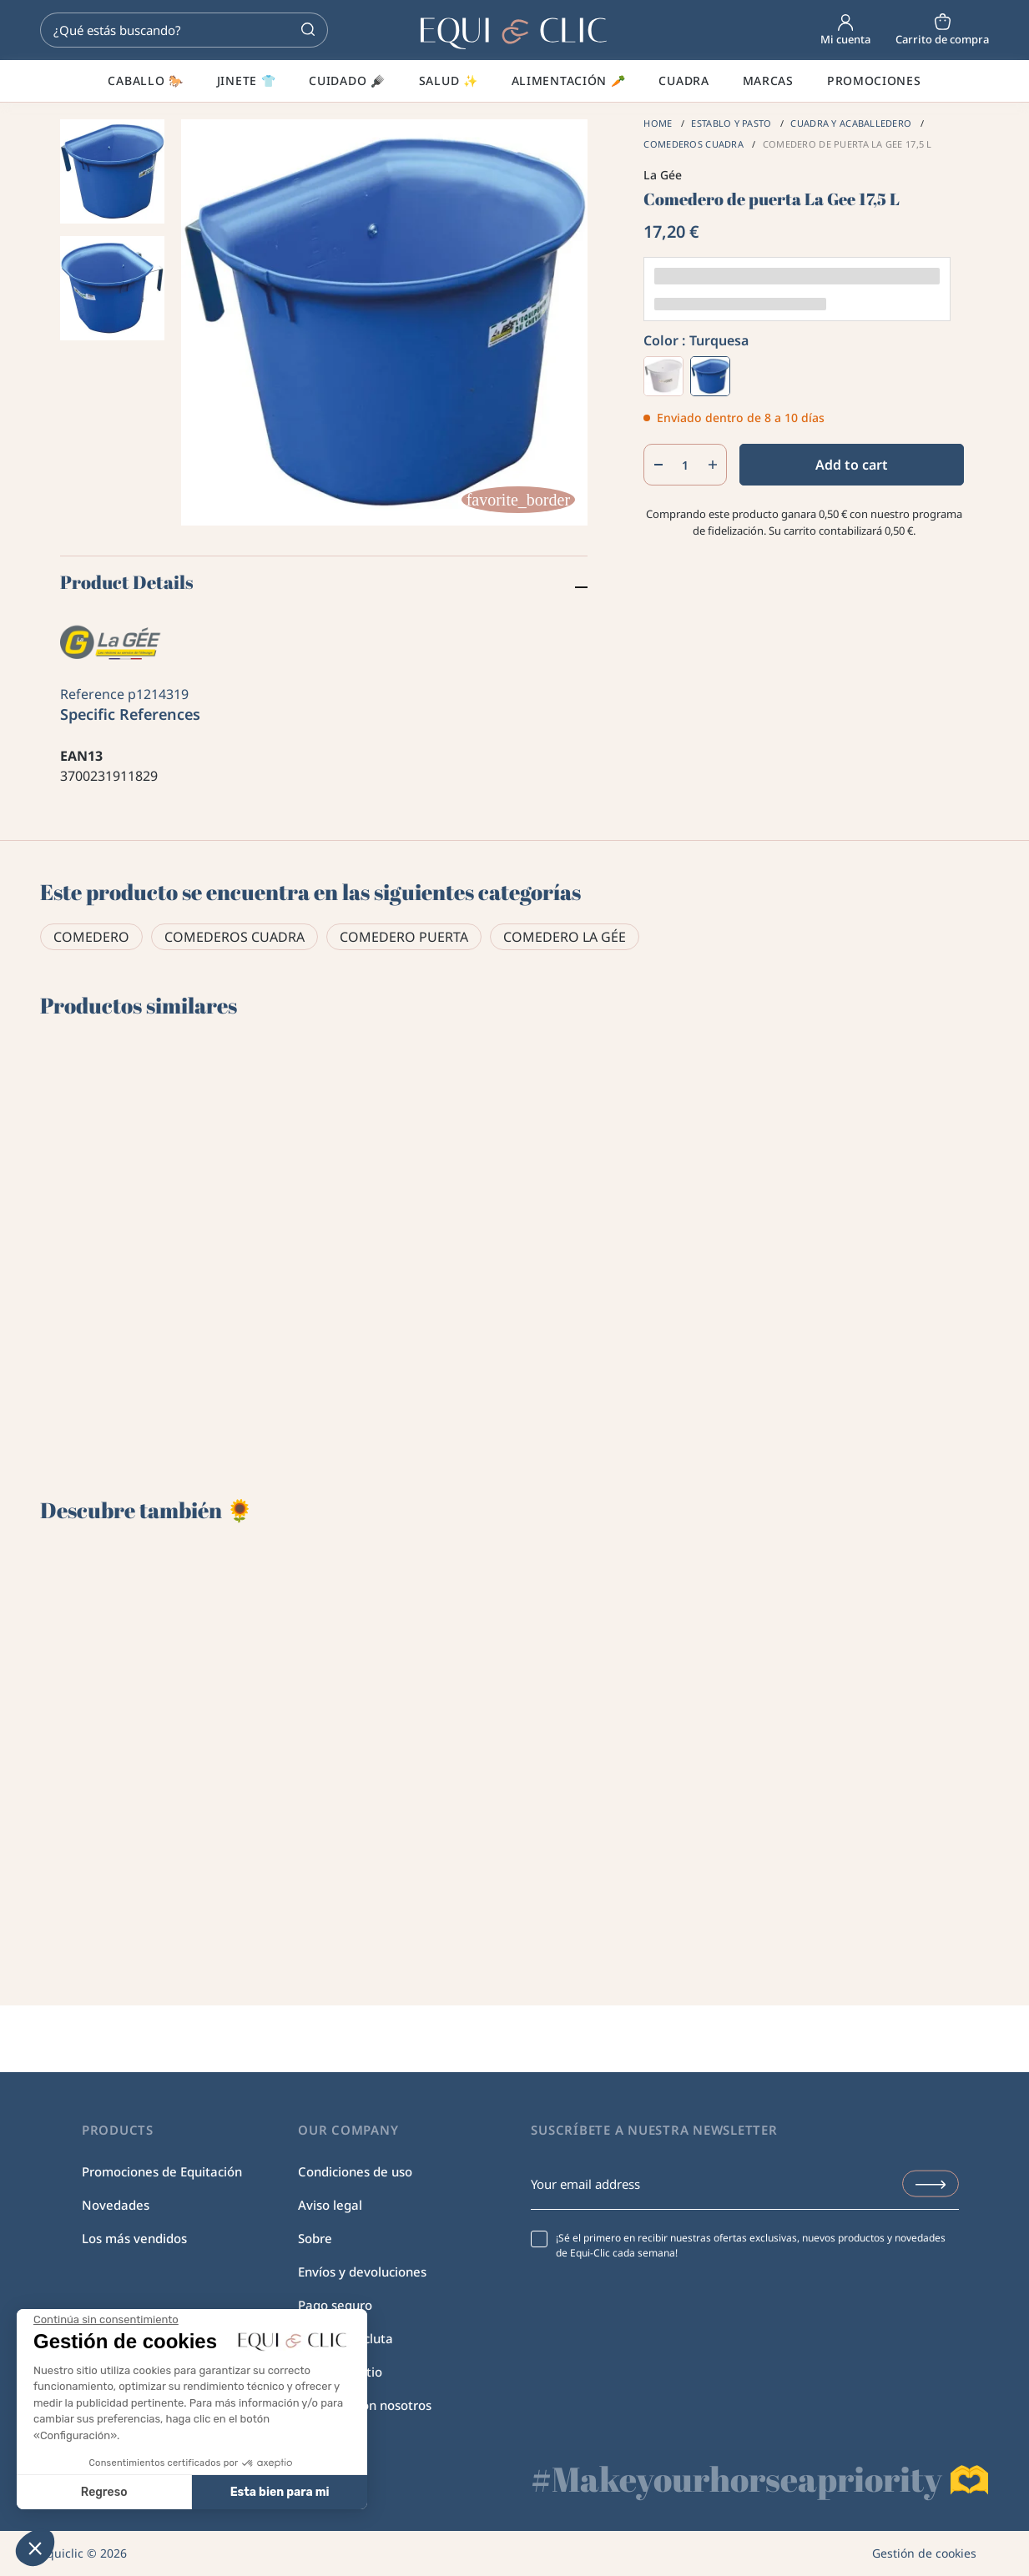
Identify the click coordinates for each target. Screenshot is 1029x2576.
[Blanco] (663, 376)
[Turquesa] (710, 376)
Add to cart (851, 464)
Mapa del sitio (340, 2371)
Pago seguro (335, 2305)
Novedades (115, 2204)
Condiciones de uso (355, 2171)
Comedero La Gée (564, 937)
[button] (35, 2548)
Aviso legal (330, 2204)
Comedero (91, 937)
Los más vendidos (134, 2238)
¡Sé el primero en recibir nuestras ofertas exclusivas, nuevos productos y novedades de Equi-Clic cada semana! (751, 2246)
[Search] (184, 30)
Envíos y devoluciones (362, 2271)
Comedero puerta (404, 937)
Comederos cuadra (234, 937)
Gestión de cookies (924, 2553)
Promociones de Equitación (162, 2171)
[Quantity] (685, 465)
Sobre (315, 2238)
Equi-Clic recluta (345, 2338)
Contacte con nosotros (364, 2405)
